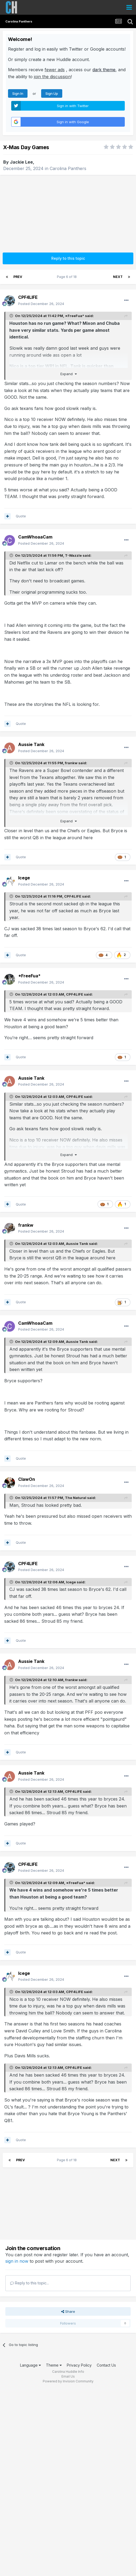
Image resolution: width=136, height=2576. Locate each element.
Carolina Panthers (68, 168)
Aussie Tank (77, 1243)
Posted (41, 304)
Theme (54, 2365)
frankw (71, 763)
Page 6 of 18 (67, 277)
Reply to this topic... (29, 2283)
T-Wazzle (73, 555)
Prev (17, 277)
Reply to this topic (68, 258)
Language (30, 2365)
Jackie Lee (21, 162)
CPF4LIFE (72, 896)
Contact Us (106, 2365)
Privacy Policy (79, 2365)
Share (68, 2311)
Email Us (68, 2376)
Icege (71, 1582)
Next (118, 277)
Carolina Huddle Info (68, 2372)
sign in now (16, 2261)
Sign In (17, 93)
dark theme (103, 69)
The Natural (75, 1498)
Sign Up (51, 93)
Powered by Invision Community (68, 2381)
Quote (21, 516)
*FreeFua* (74, 316)
